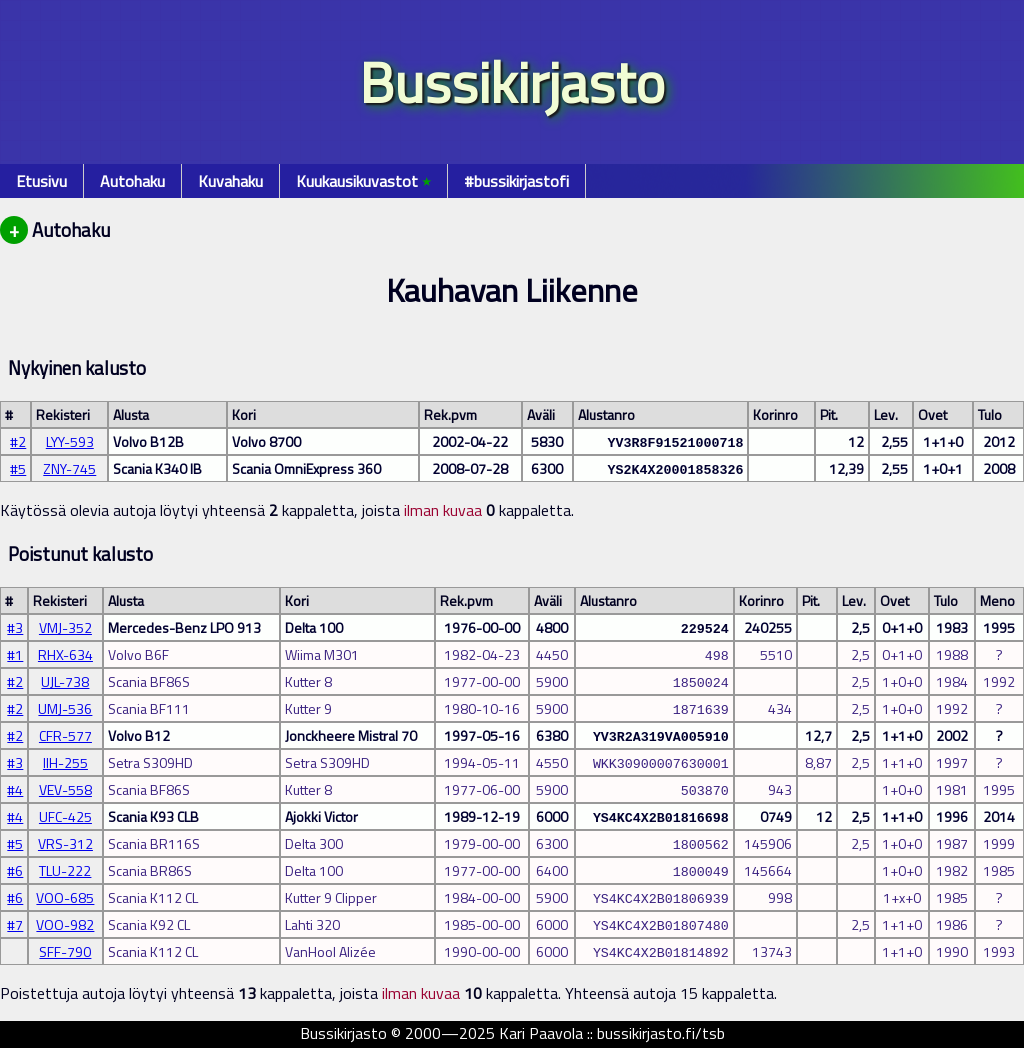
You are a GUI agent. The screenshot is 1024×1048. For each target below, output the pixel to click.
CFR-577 (65, 735)
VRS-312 (65, 843)
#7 (15, 924)
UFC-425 (65, 816)
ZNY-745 (69, 468)
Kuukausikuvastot (363, 181)
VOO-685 (65, 897)
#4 (15, 789)
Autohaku (132, 181)
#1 (15, 654)
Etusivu (41, 181)
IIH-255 (65, 762)
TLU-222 (65, 870)
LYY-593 (70, 441)
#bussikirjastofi (516, 181)
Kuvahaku (230, 181)
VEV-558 (65, 789)
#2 (18, 441)
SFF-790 (65, 951)
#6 (15, 870)
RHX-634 (65, 654)
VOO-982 (65, 924)
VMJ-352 (65, 627)
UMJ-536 (65, 708)
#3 (15, 627)
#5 (18, 468)
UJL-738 (65, 681)
